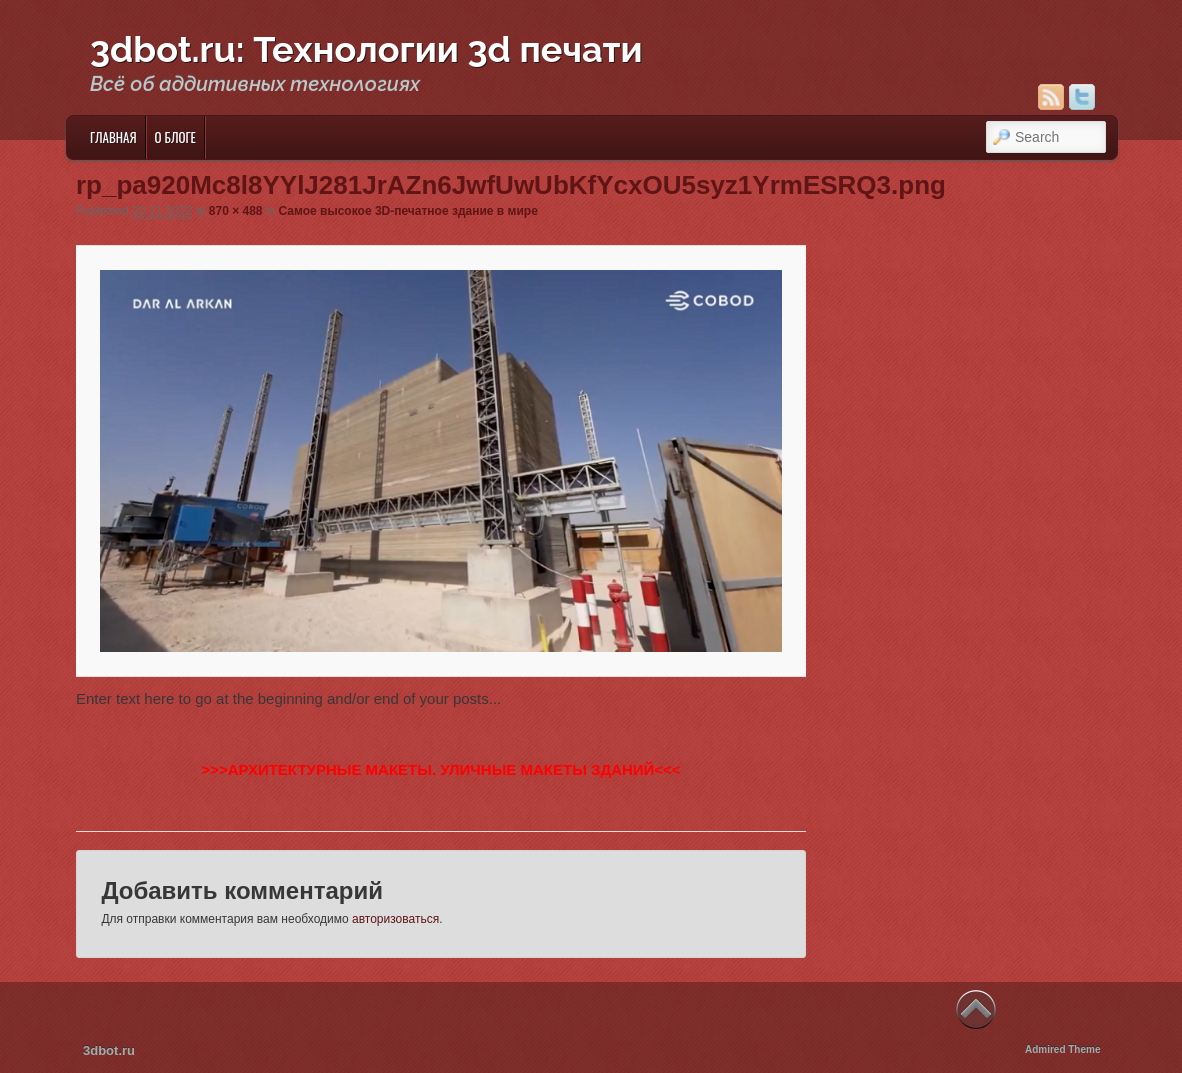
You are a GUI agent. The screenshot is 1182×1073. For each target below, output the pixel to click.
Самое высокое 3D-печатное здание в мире (408, 211)
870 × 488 (236, 211)
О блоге (175, 137)
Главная (113, 137)
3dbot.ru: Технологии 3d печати (366, 49)
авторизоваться (395, 919)
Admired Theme (1063, 1049)
